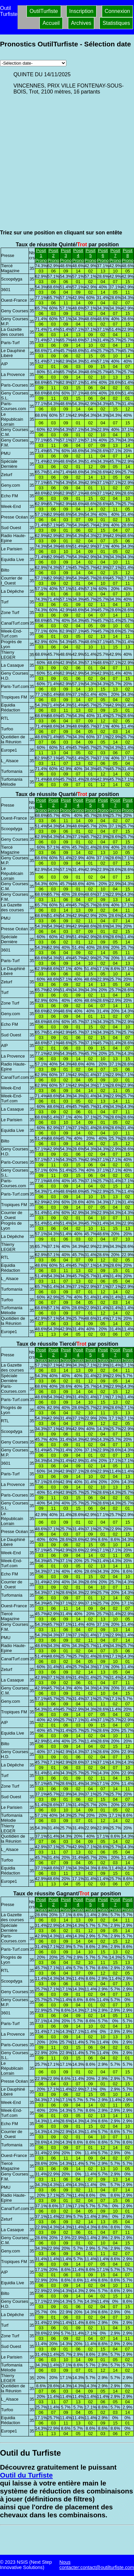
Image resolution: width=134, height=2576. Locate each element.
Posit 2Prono (53, 255)
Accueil (51, 23)
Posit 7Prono (115, 255)
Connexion (117, 11)
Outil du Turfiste (26, 2475)
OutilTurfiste (44, 11)
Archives (81, 23)
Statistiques (116, 23)
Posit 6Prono (103, 255)
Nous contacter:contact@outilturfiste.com (96, 2564)
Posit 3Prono (66, 255)
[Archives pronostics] (33, 63)
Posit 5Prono (91, 255)
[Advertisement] (62, 162)
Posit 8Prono (128, 255)
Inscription (81, 11)
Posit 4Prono (78, 255)
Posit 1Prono (41, 255)
